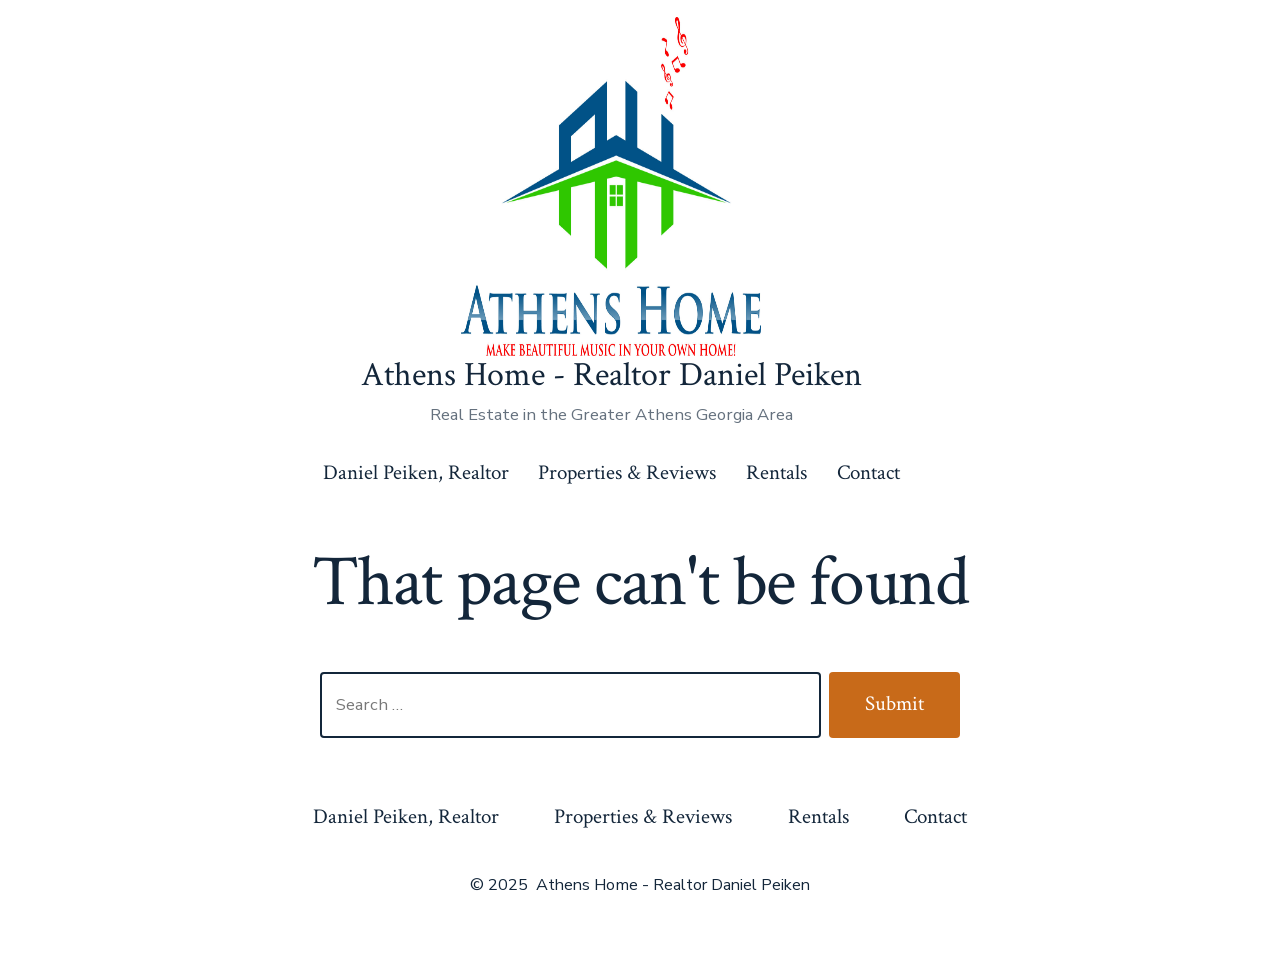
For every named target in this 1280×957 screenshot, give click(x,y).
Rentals (776, 472)
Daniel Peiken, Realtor (416, 472)
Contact (868, 472)
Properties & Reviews (627, 472)
